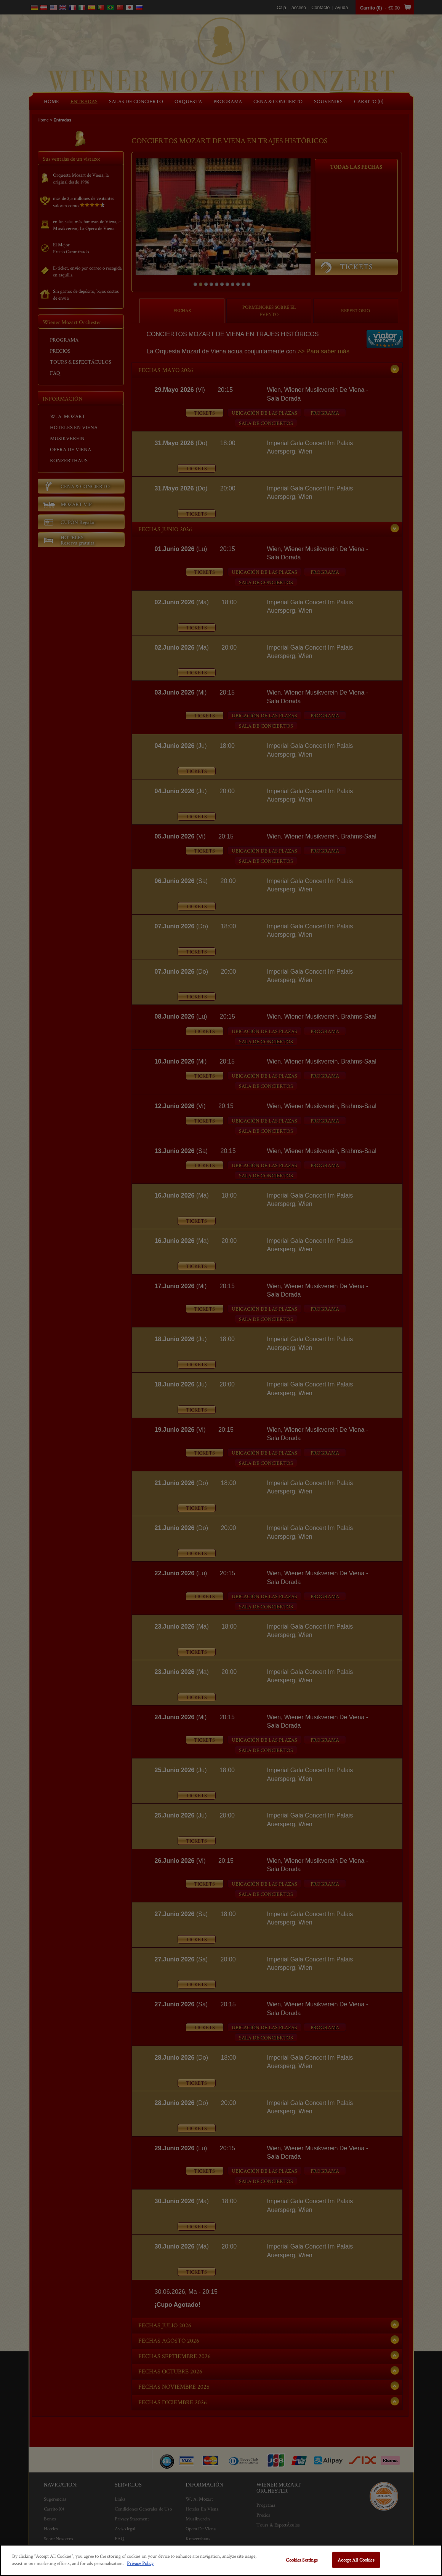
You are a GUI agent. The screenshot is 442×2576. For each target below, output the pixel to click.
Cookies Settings (302, 2560)
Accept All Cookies (356, 2560)
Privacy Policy (140, 2563)
